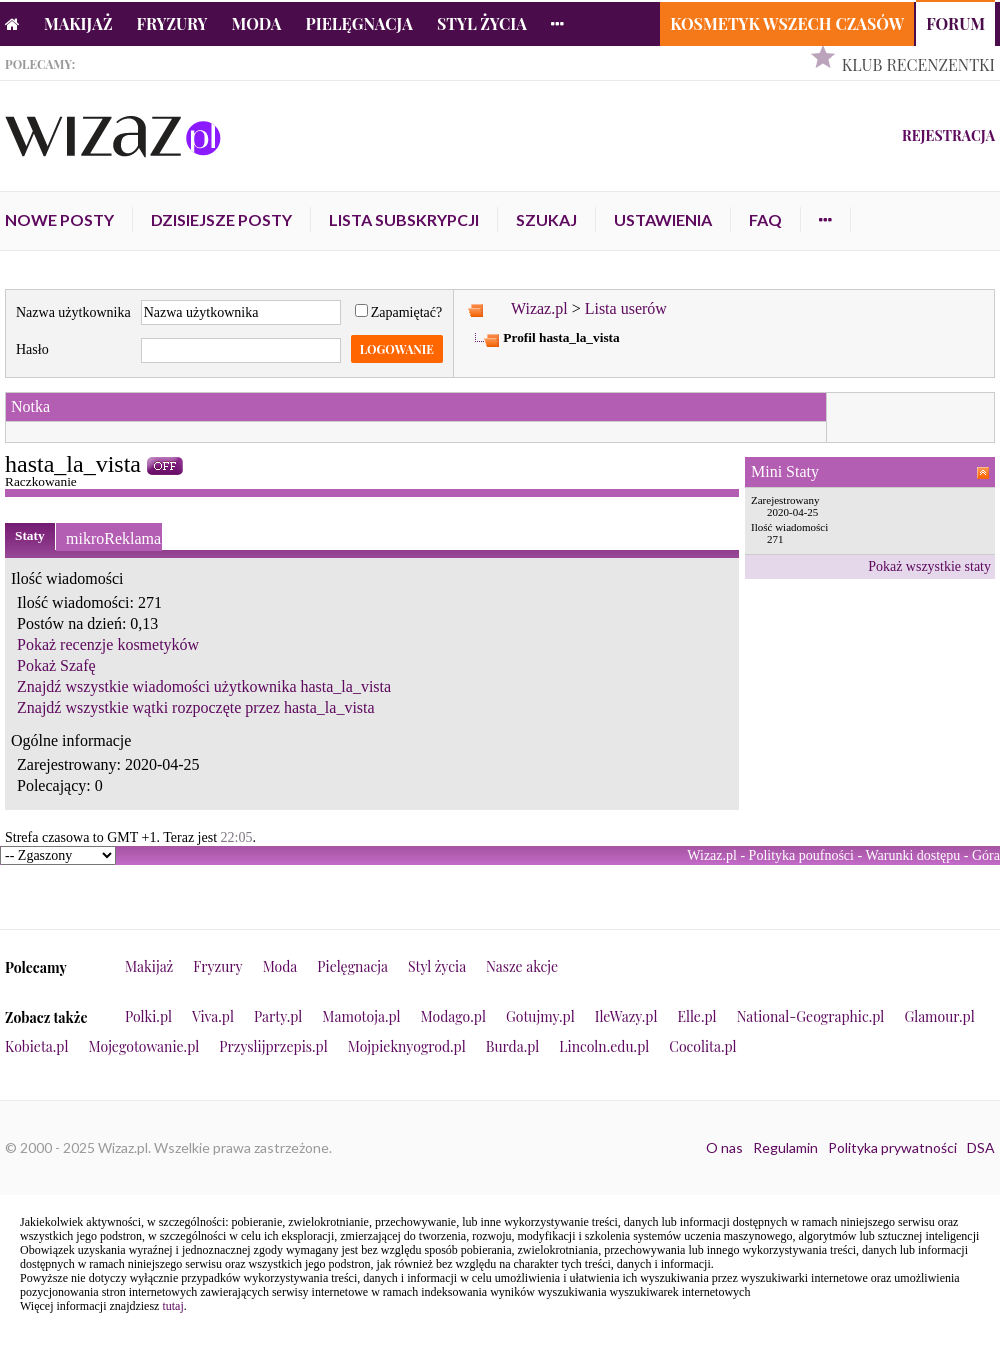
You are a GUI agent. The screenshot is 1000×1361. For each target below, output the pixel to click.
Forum (955, 23)
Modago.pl (453, 1016)
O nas (724, 1147)
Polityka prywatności (892, 1147)
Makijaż (78, 23)
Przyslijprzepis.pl (273, 1046)
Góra (986, 855)
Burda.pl (513, 1046)
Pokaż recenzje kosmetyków (108, 644)
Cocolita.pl (702, 1046)
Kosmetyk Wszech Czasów (787, 23)
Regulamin (785, 1147)
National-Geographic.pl (811, 1016)
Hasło (32, 349)
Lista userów (626, 308)
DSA (981, 1147)
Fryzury (172, 23)
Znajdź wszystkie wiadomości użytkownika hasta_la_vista (204, 686)
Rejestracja (948, 135)
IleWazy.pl (626, 1016)
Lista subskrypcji (404, 219)
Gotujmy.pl (540, 1016)
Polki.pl (148, 1016)
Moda (257, 23)
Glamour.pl (939, 1016)
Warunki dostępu (912, 855)
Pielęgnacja (358, 23)
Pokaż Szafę (56, 665)
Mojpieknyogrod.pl (407, 1046)
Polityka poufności (801, 855)
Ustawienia (663, 219)
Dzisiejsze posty (221, 219)
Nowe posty (59, 219)
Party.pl (278, 1016)
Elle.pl (696, 1016)
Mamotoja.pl (361, 1016)
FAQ (765, 219)
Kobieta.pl (37, 1046)
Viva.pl (213, 1016)
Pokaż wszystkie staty (929, 566)
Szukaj (546, 219)
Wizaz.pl (539, 308)
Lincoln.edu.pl (604, 1046)
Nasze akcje (522, 966)
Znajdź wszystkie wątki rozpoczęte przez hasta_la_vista (196, 707)
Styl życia (482, 23)
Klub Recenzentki (918, 64)
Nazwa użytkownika (73, 312)
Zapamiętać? (399, 312)
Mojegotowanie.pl (144, 1046)
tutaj (172, 1306)
